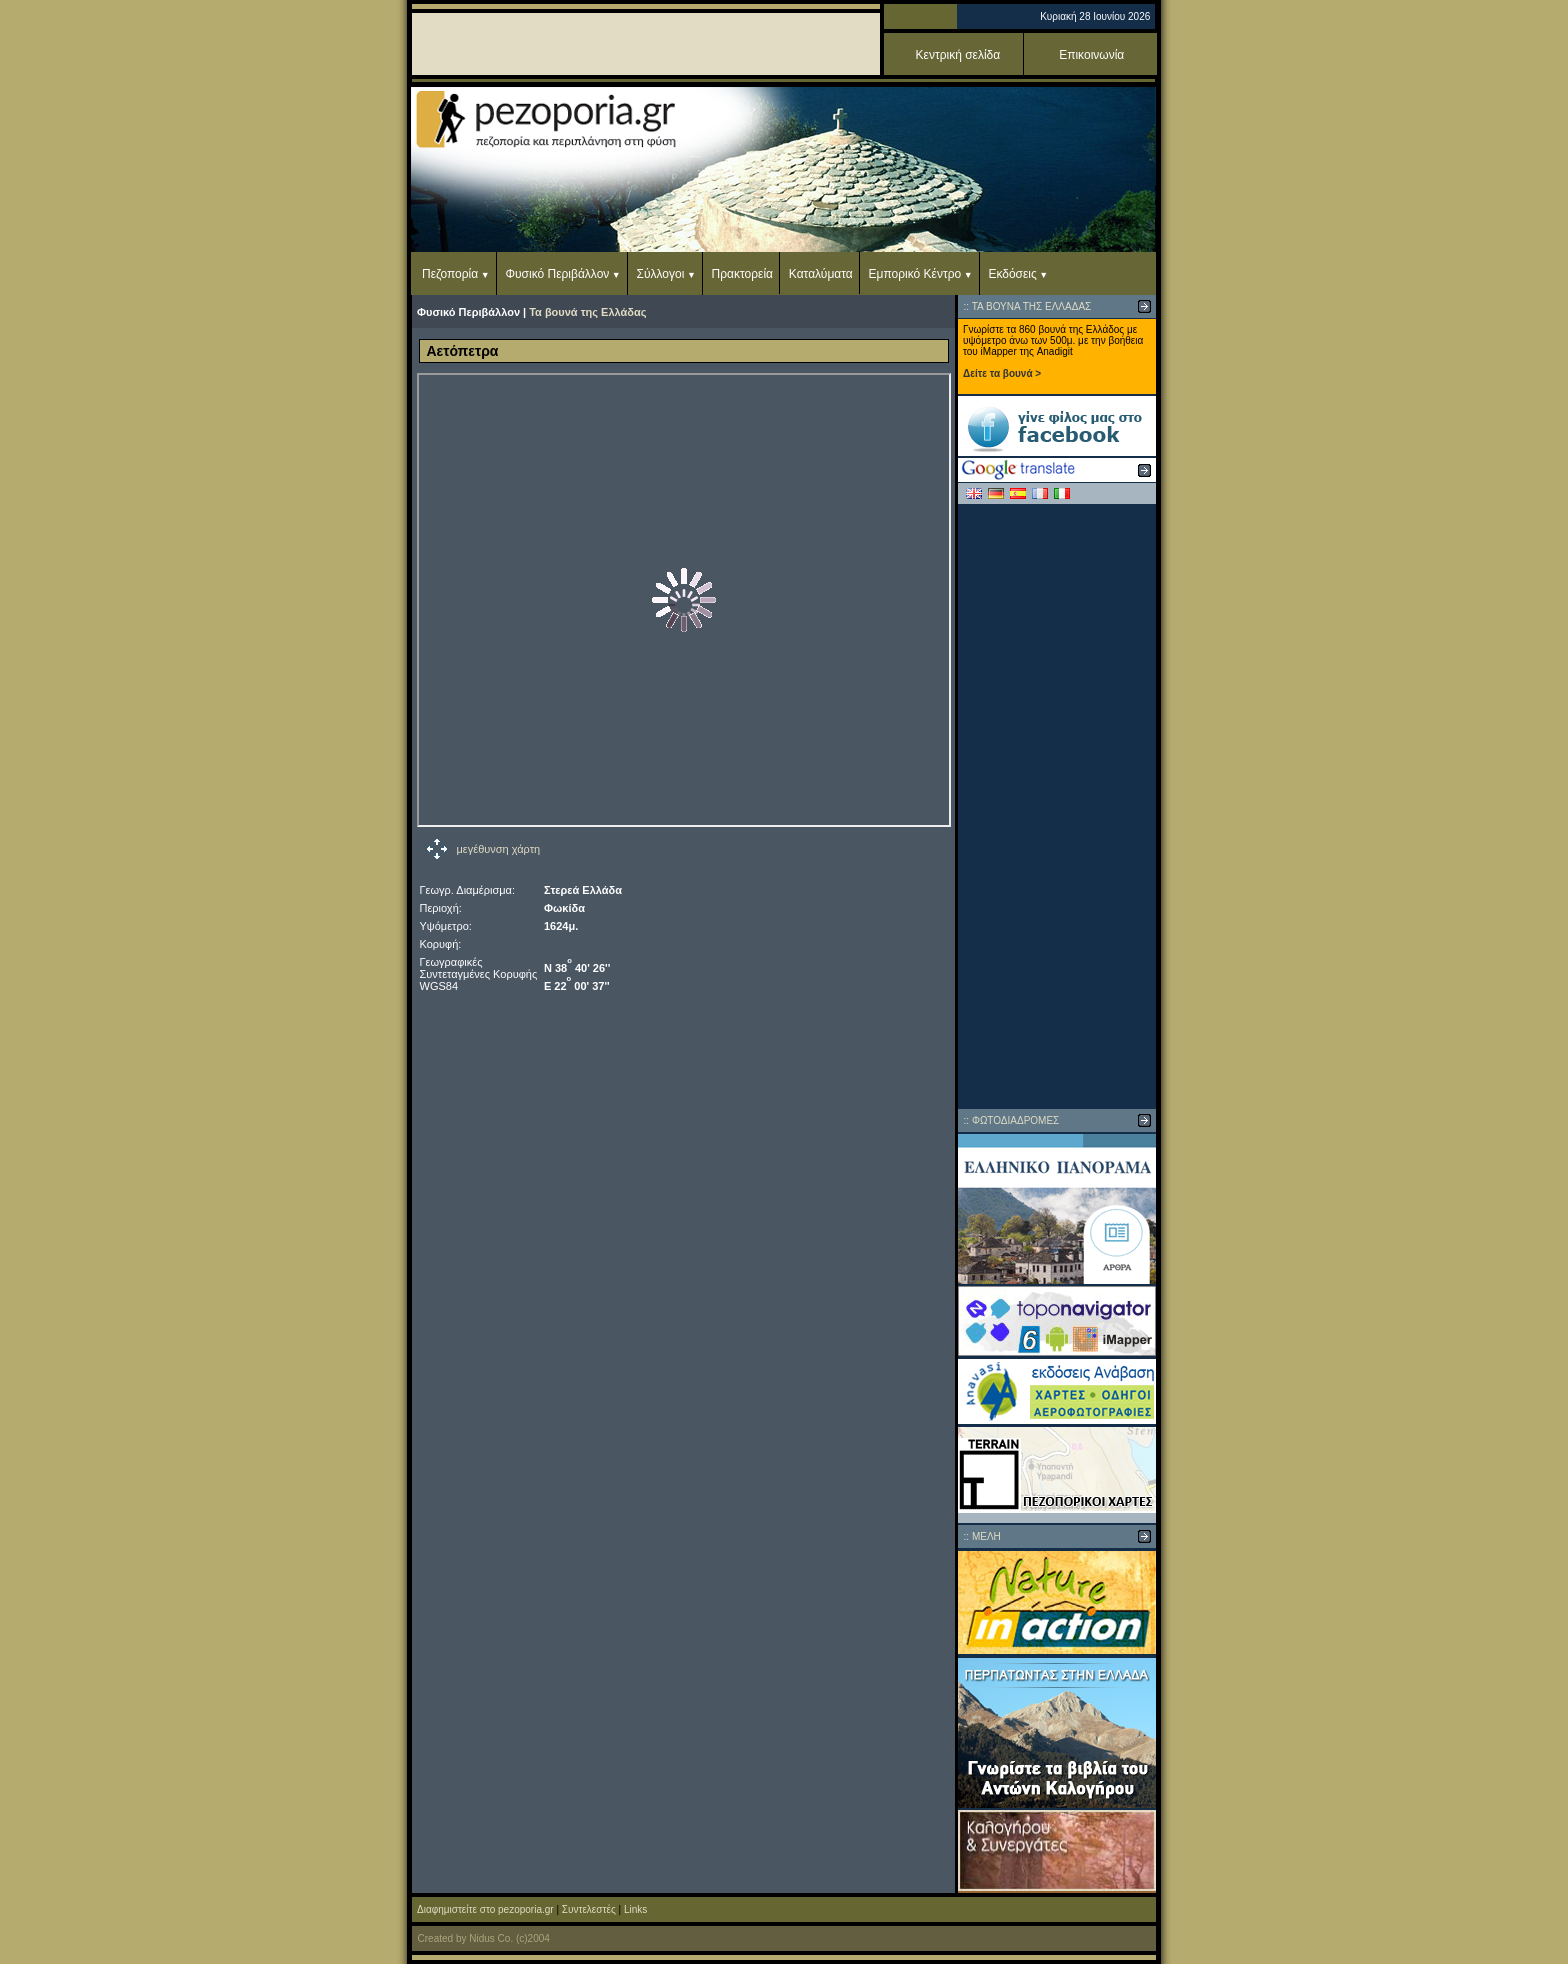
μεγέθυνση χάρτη (499, 849)
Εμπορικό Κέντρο (915, 274)
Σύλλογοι (661, 274)
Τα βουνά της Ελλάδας (587, 312)
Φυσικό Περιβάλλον (557, 274)
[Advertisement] (1057, 806)
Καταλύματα (821, 274)
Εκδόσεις (1012, 274)
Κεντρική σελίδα (958, 55)
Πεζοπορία (450, 274)
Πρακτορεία (742, 274)
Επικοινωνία (1091, 55)
